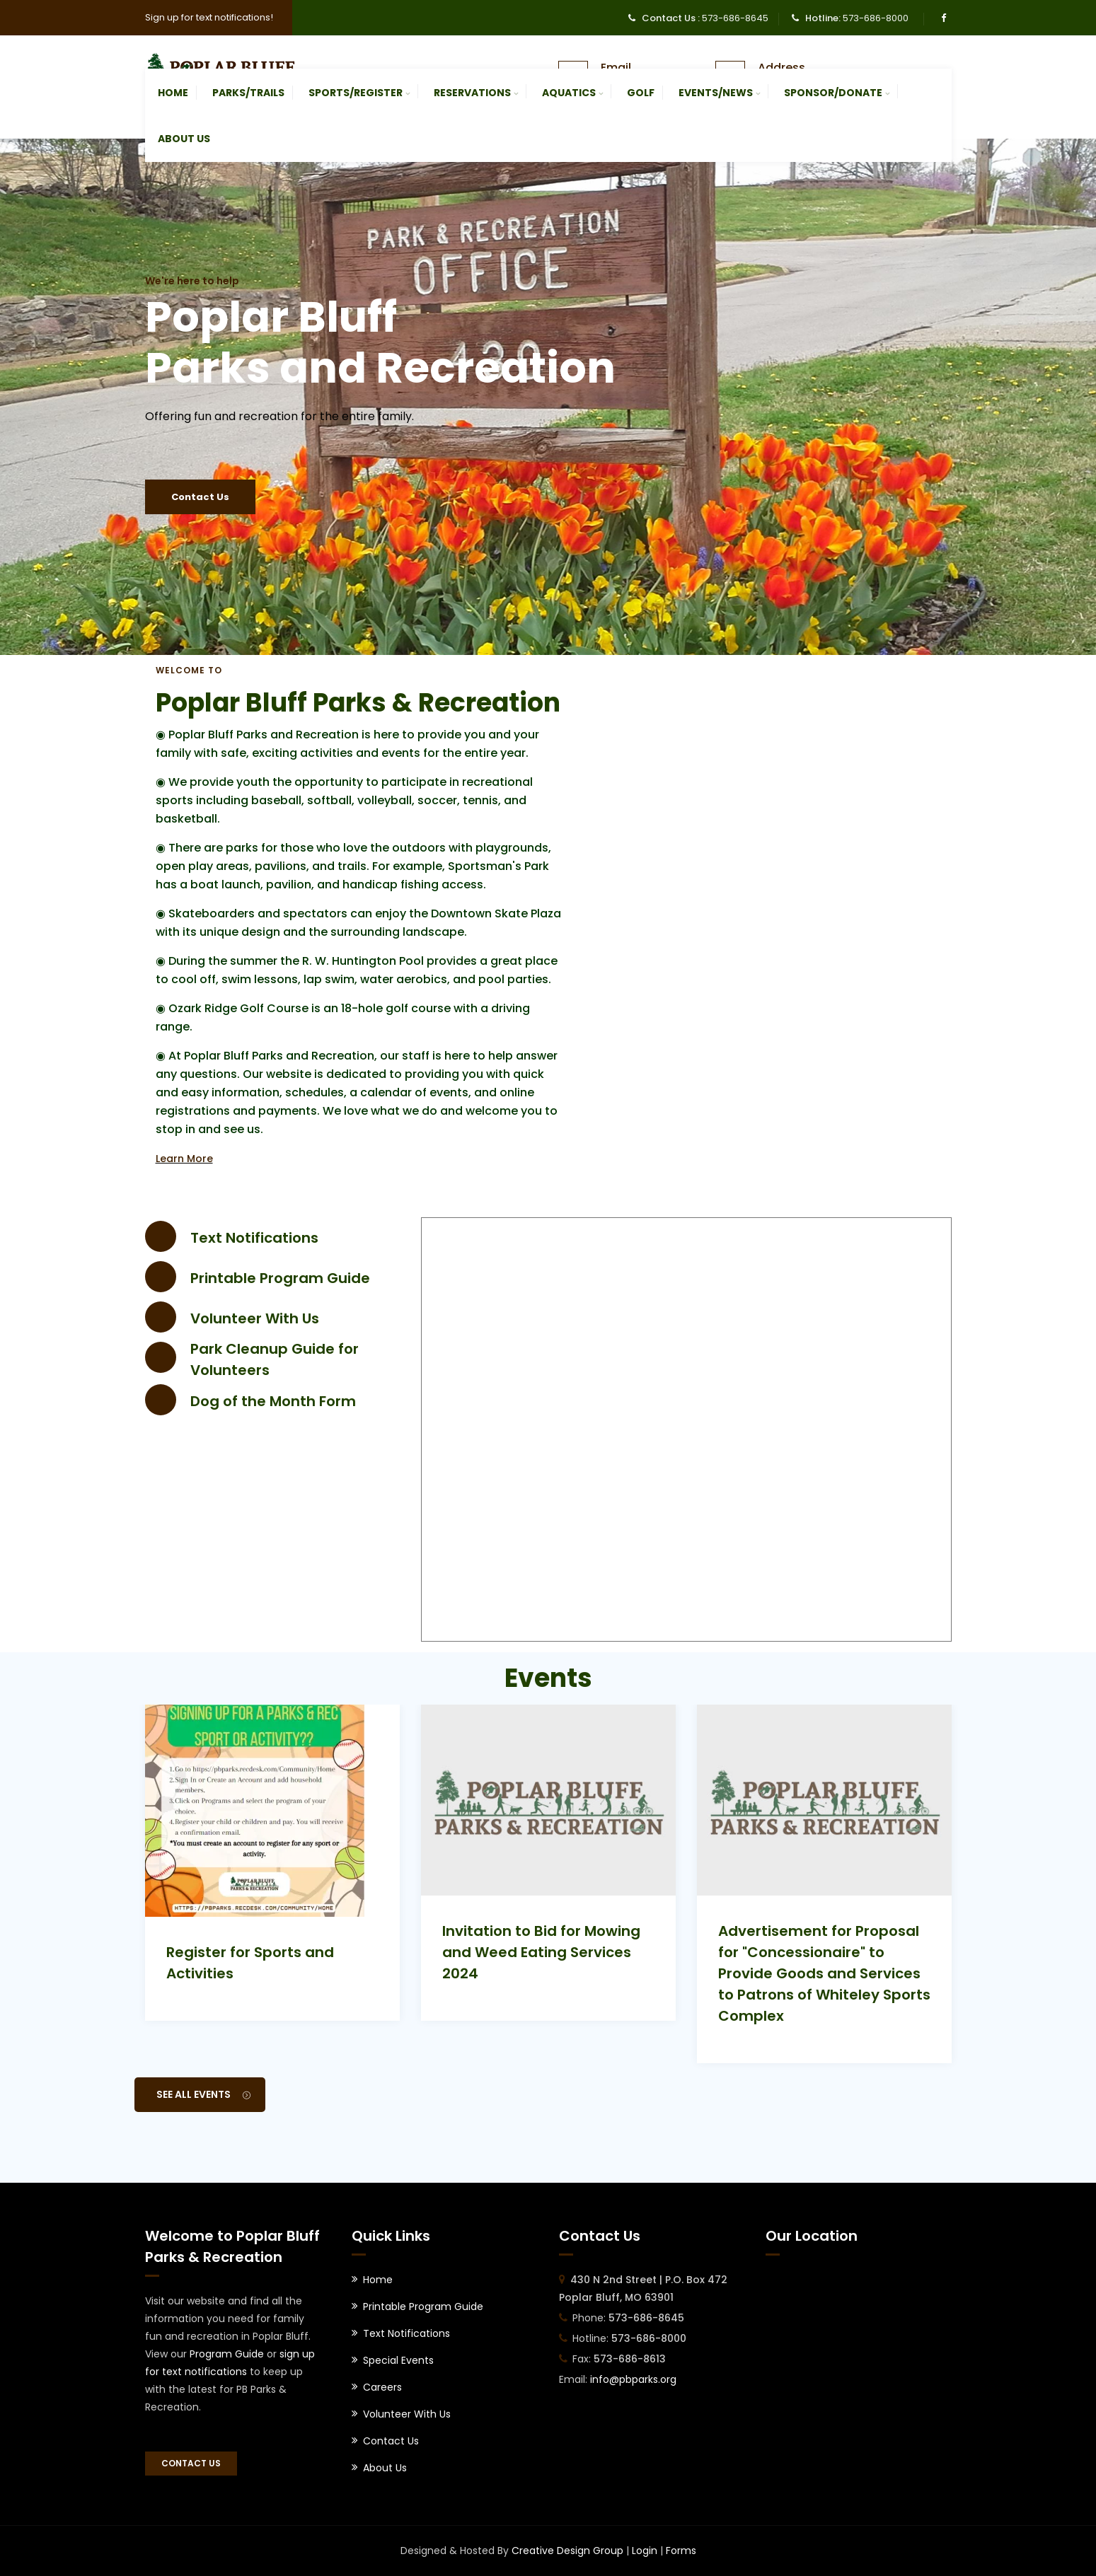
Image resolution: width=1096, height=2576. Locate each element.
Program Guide (227, 2354)
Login (644, 2550)
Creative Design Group (567, 2550)
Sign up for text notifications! (209, 17)
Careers (382, 2387)
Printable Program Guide (280, 1278)
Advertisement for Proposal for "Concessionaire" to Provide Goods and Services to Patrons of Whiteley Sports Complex (824, 1973)
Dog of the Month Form (273, 1401)
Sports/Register (355, 93)
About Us (184, 139)
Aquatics (569, 93)
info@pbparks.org (633, 2379)
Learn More (184, 1158)
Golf (640, 93)
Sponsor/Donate (833, 93)
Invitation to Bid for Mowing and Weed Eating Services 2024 (541, 1952)
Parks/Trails (248, 93)
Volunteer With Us (254, 1318)
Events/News (716, 93)
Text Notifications (254, 1238)
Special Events (398, 2360)
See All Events (203, 2094)
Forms (681, 2550)
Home (173, 93)
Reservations (472, 93)
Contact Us (200, 497)
